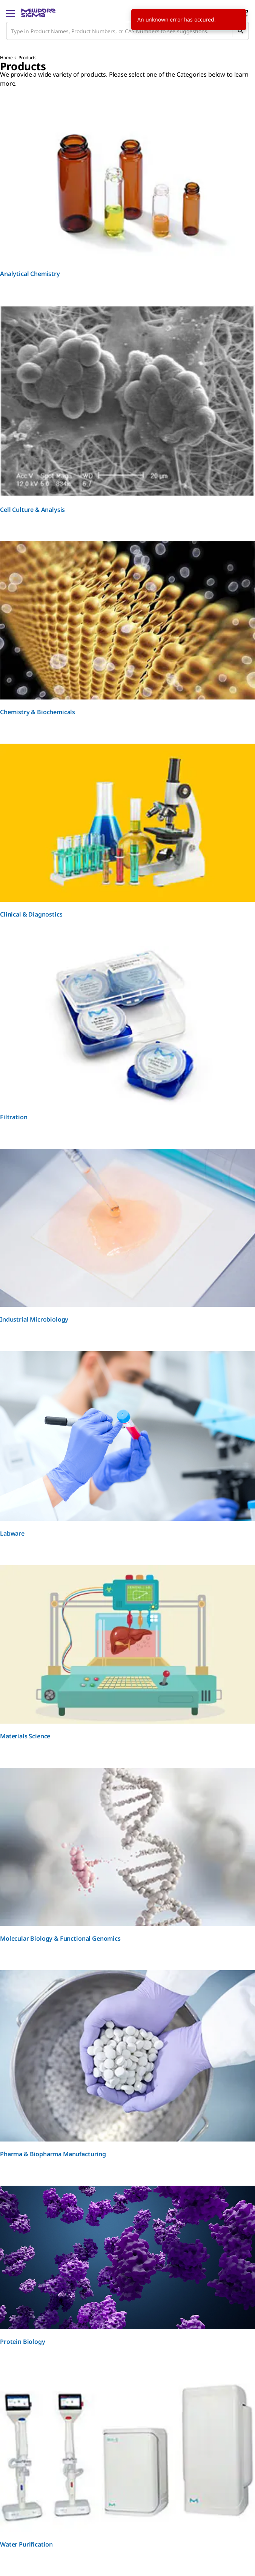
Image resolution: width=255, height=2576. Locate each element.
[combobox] (127, 31)
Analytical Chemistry (30, 274)
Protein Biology (22, 2341)
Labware (12, 1533)
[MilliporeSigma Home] (38, 12)
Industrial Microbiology (34, 1319)
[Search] (240, 31)
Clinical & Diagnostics (31, 914)
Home (6, 57)
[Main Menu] (10, 13)
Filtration (13, 1117)
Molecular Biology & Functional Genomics (60, 1938)
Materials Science (25, 1736)
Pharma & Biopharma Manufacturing (53, 2154)
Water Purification (26, 2544)
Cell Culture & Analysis (32, 509)
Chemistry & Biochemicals (37, 712)
